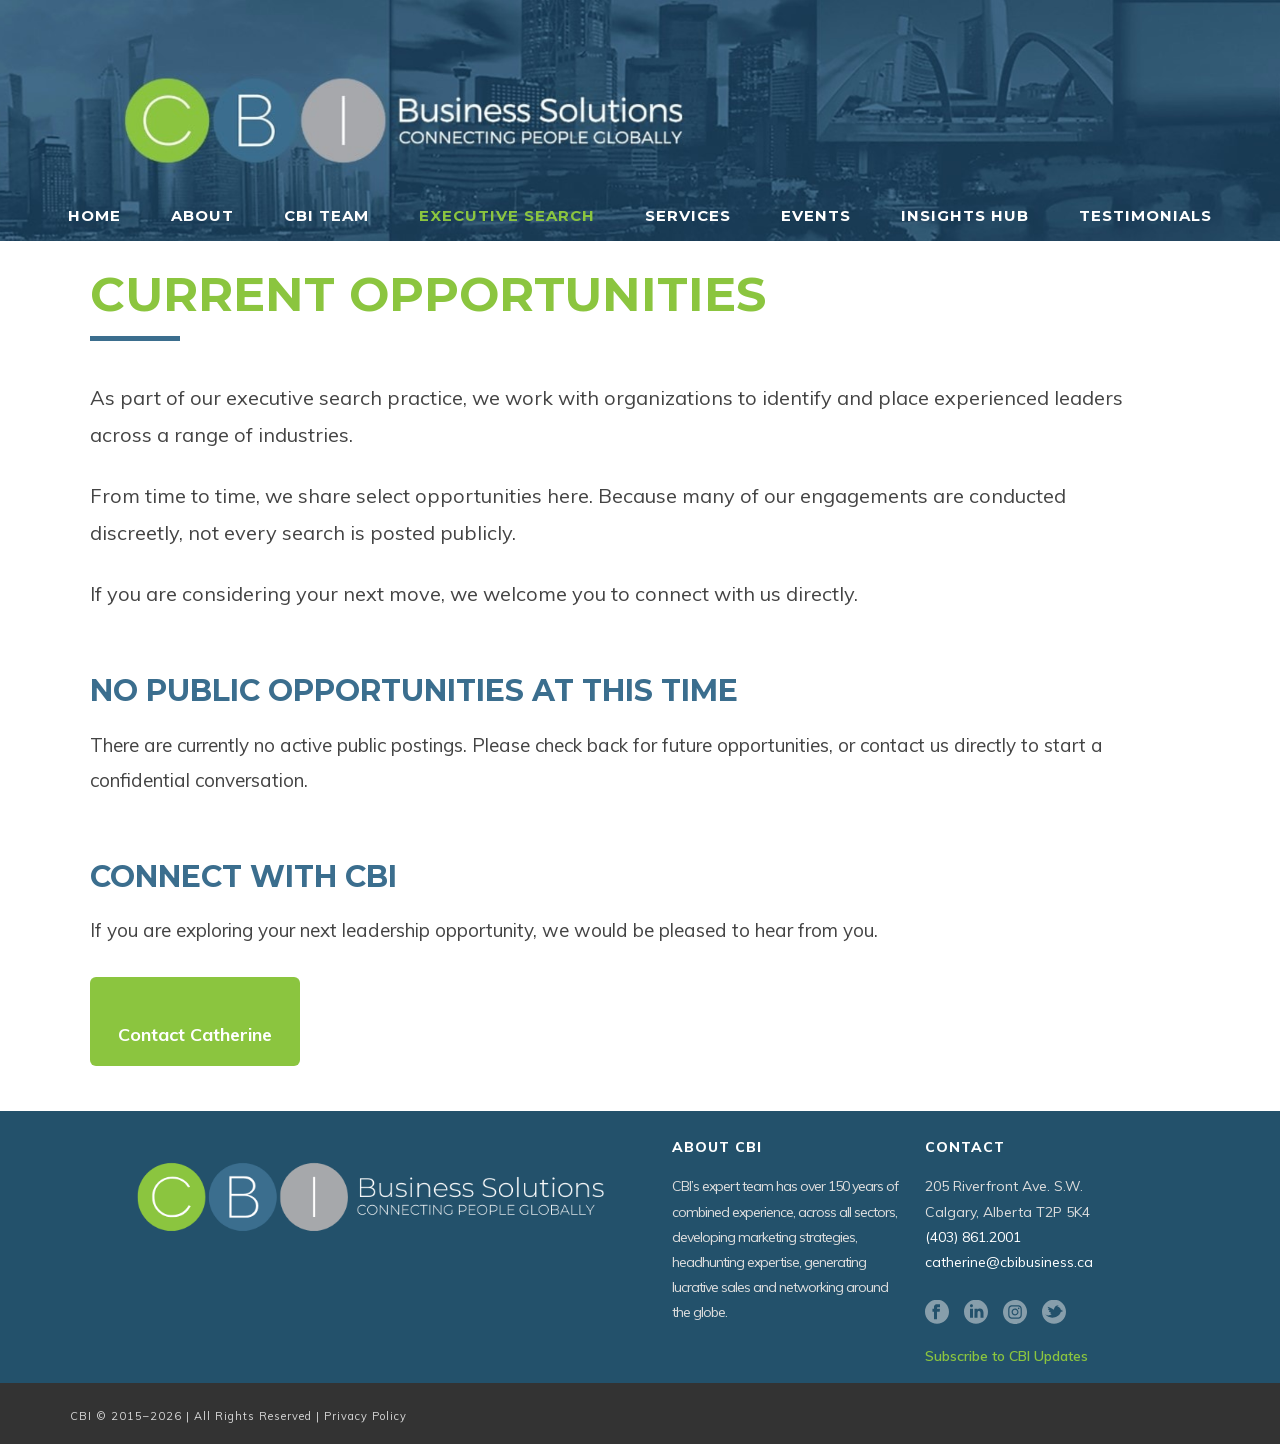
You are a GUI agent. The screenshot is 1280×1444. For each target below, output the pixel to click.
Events (816, 215)
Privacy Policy (365, 1416)
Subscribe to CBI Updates (1006, 1356)
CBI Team (326, 215)
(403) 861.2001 (973, 1237)
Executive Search (507, 215)
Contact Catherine (195, 1034)
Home (94, 215)
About (202, 215)
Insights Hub (965, 215)
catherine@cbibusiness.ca (1009, 1262)
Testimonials (1145, 215)
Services (688, 215)
